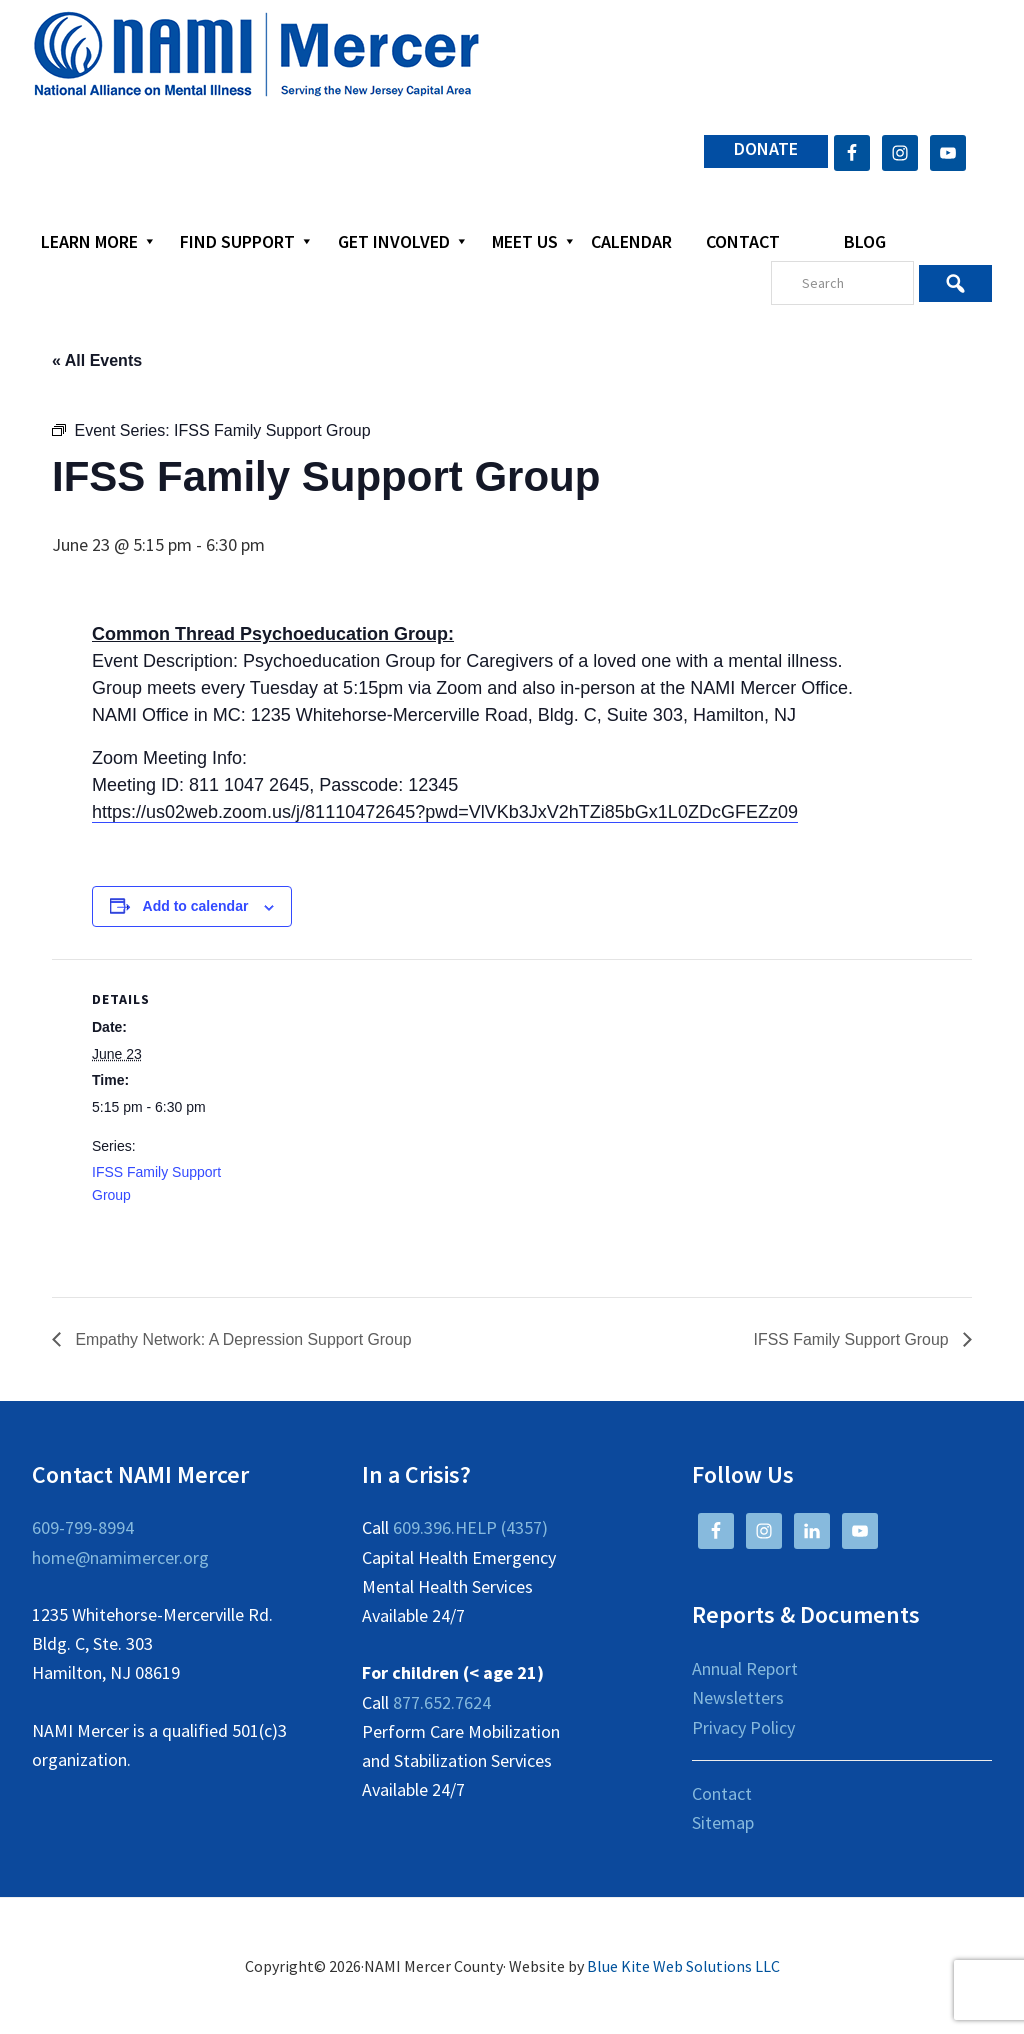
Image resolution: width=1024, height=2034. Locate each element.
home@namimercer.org (120, 1557)
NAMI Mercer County (256, 55)
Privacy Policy (743, 1727)
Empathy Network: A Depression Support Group (242, 1339)
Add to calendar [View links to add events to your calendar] (196, 906)
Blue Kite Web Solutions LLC (683, 1966)
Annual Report (745, 1668)
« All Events (97, 360)
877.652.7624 (442, 1702)
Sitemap (723, 1822)
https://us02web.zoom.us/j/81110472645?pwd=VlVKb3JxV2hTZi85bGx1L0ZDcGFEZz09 (445, 812)
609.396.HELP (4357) (470, 1527)
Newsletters (738, 1697)
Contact (722, 1793)
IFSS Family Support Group (852, 1339)
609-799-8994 (83, 1527)
